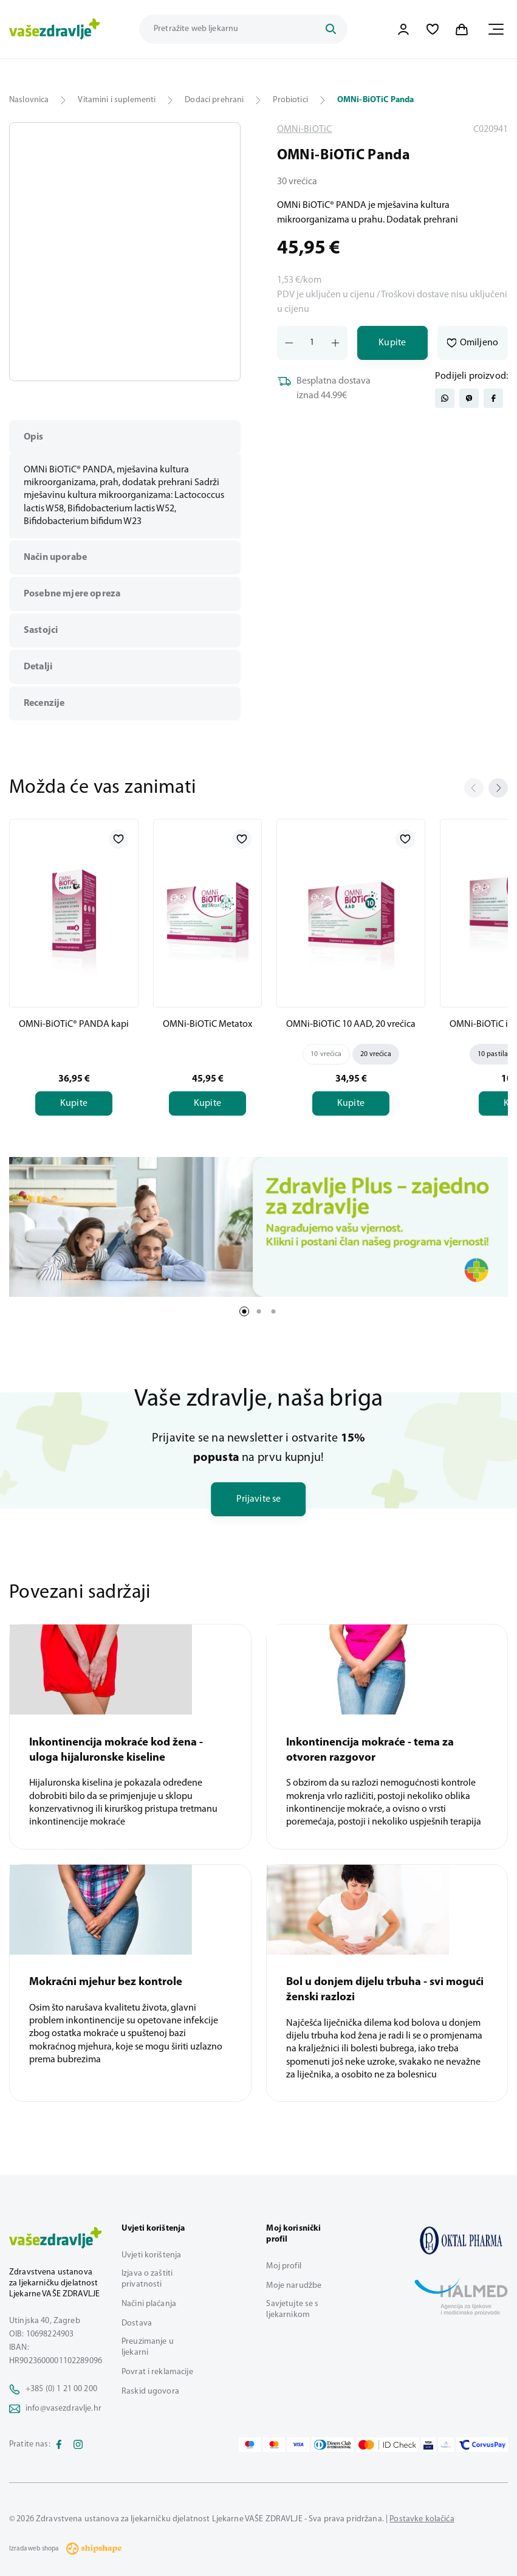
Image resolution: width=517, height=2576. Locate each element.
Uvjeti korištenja (151, 2255)
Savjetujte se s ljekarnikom (292, 2309)
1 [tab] (244, 1311)
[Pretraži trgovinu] (243, 29)
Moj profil (283, 2266)
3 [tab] (273, 1311)
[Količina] (312, 343)
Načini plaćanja (149, 2303)
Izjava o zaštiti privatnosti (147, 2279)
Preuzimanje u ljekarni (148, 2347)
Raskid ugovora (150, 2391)
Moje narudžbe (293, 2285)
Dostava (137, 2323)
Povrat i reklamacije (157, 2372)
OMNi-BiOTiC (304, 129)
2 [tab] (259, 1311)
